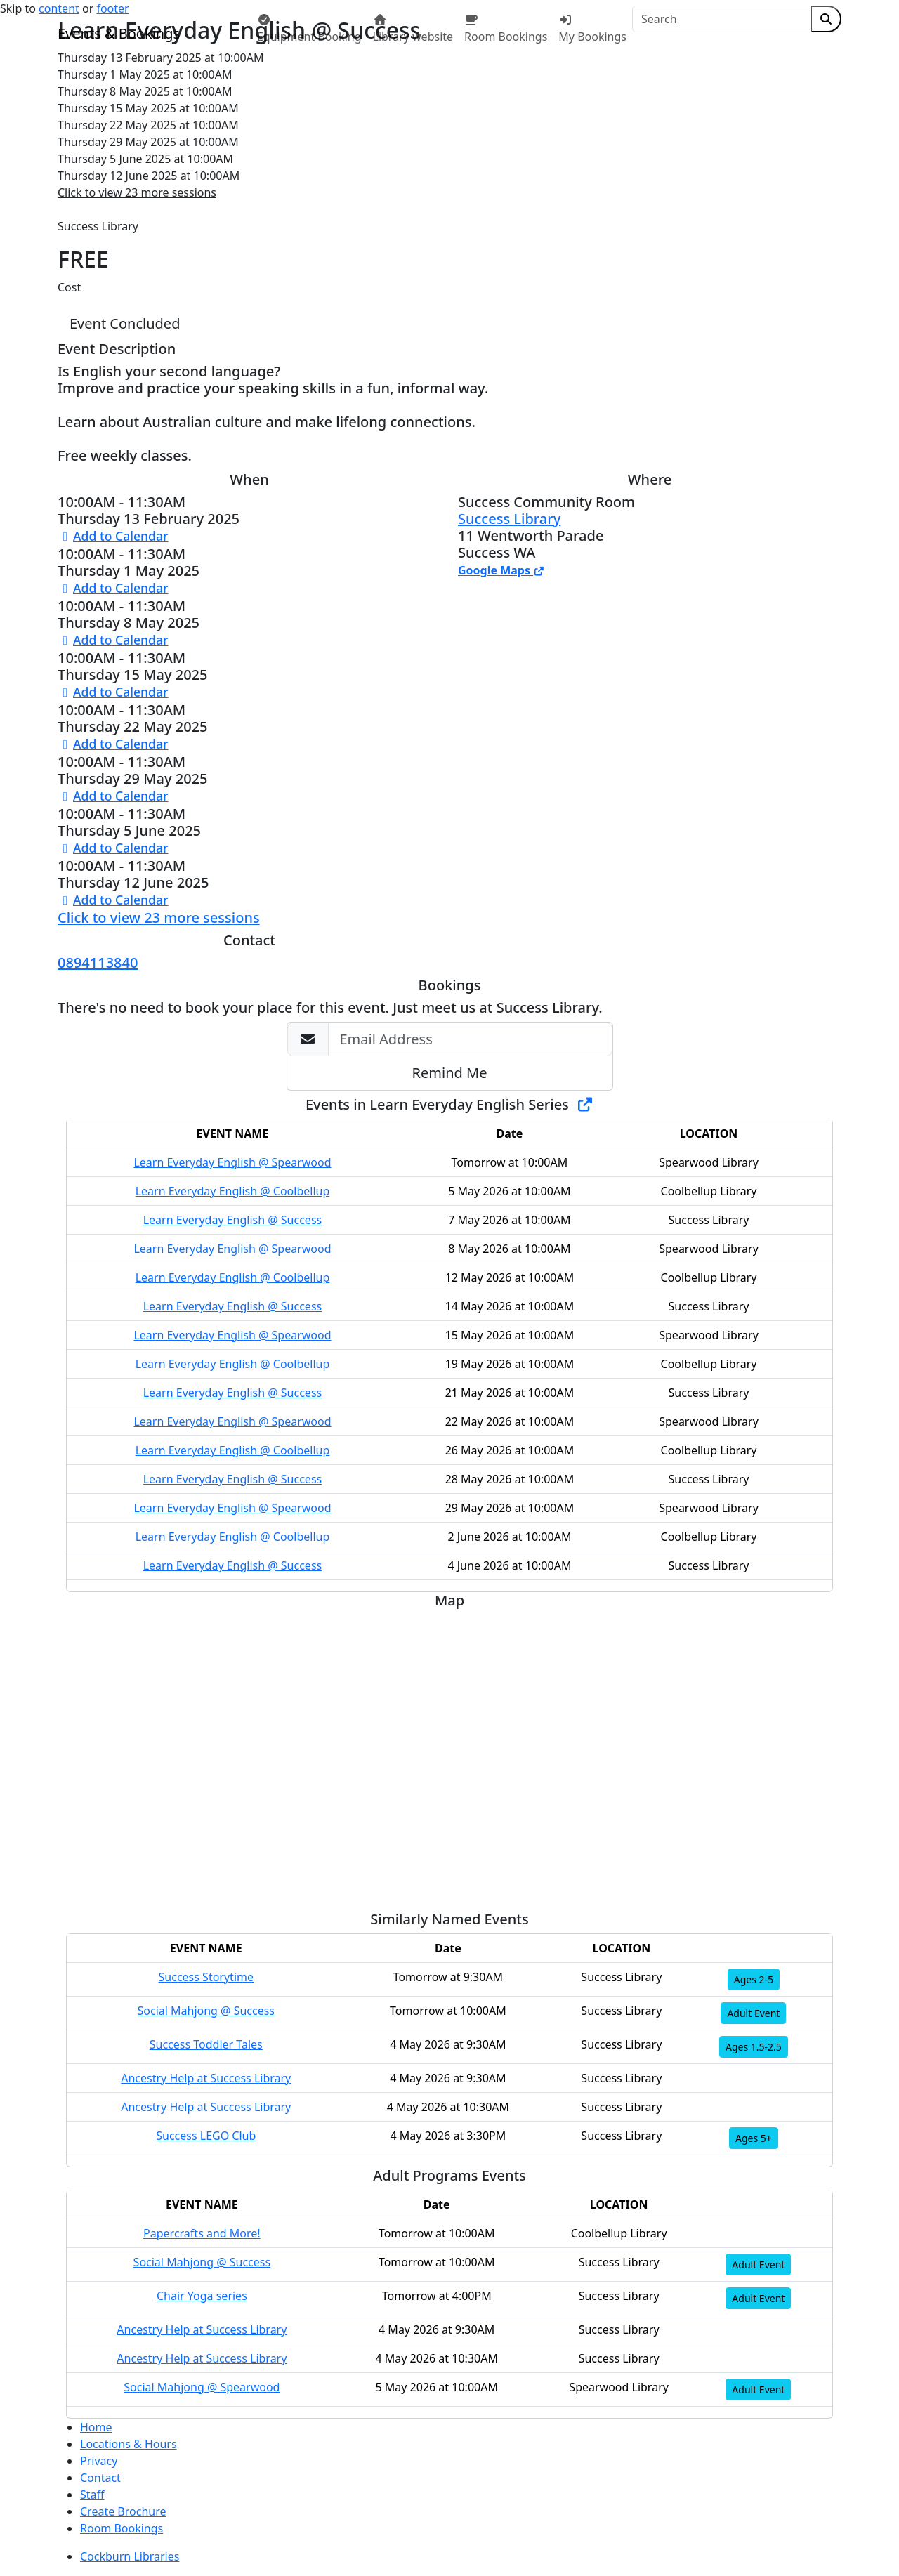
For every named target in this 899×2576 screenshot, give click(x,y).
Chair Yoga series (202, 2296)
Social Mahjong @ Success (206, 2010)
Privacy (98, 2461)
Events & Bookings (119, 33)
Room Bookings (121, 2528)
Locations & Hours (128, 2444)
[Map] (449, 1755)
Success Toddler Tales (206, 2044)
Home (96, 2427)
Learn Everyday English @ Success (232, 1220)
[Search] (721, 19)
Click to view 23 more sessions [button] (137, 192)
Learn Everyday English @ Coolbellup (233, 1191)
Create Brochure (123, 2511)
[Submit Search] (826, 19)
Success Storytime (206, 1977)
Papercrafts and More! (202, 2233)
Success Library (509, 518)
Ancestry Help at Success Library (206, 2078)
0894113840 (98, 962)
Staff (92, 2494)
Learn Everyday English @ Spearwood (232, 1162)
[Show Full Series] (584, 1104)
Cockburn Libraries (129, 2556)
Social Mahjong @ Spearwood (202, 2387)
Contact (100, 2477)
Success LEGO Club (206, 2135)
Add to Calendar (113, 535)
